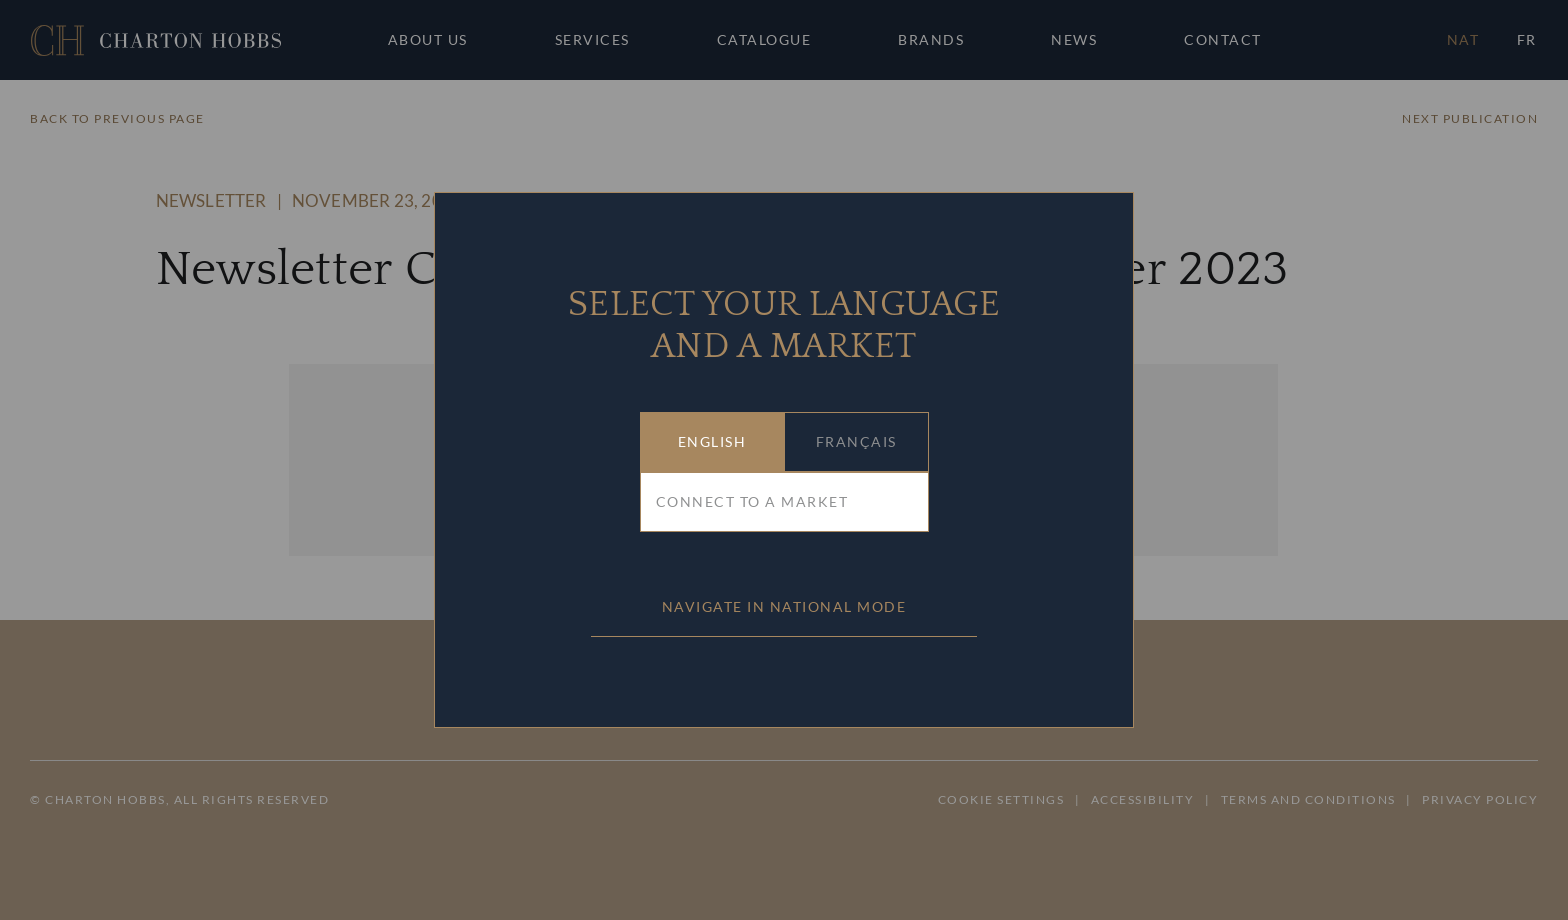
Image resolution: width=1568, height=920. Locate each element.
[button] (712, 442)
